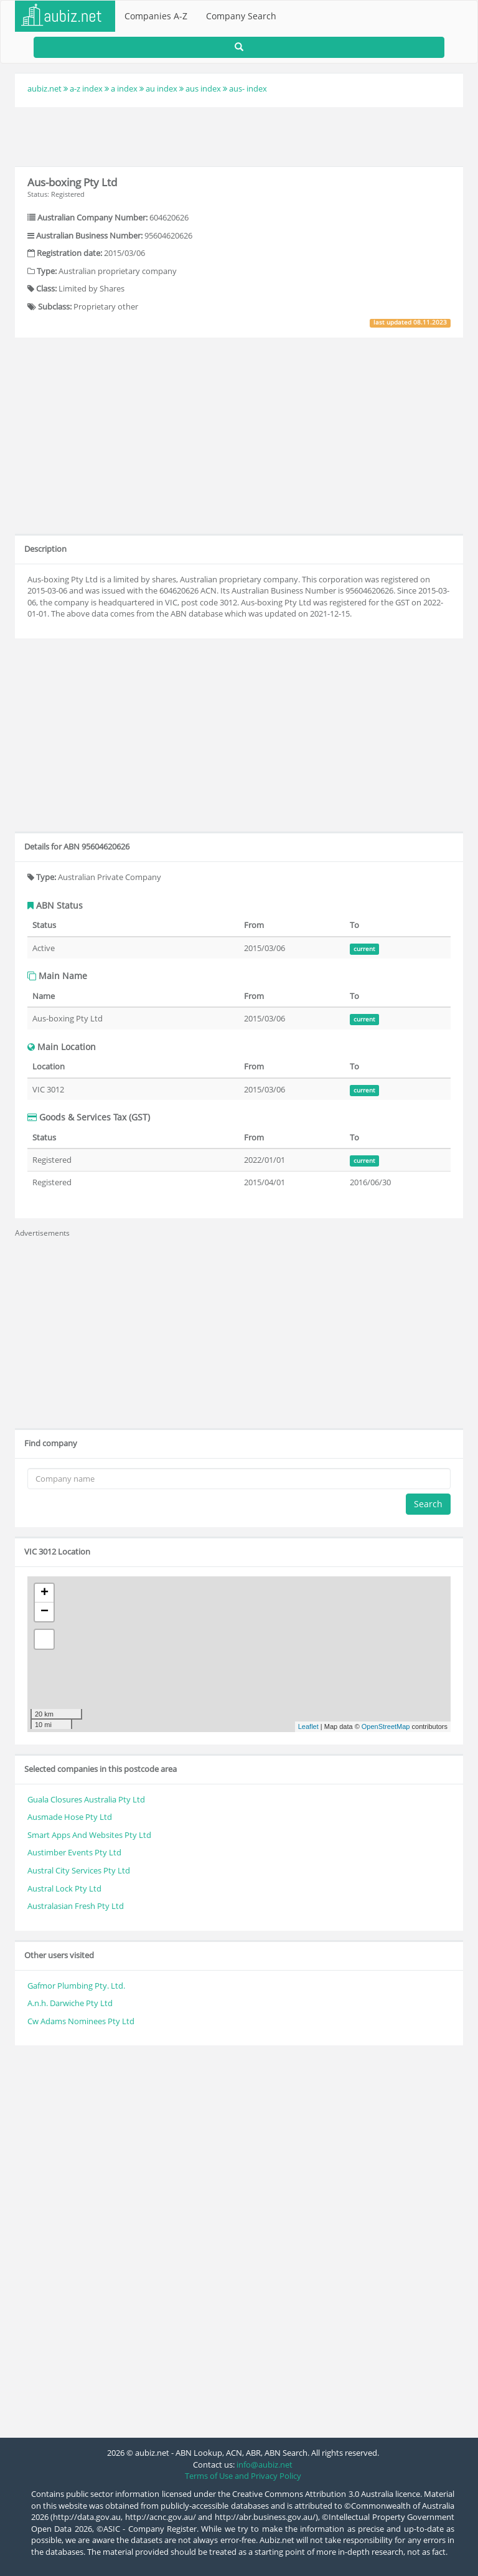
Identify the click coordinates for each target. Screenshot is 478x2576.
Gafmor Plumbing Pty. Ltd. (76, 1985)
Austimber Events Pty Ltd (74, 1852)
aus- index (248, 88)
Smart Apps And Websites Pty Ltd (89, 1834)
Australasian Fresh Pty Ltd (75, 1905)
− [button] (44, 1612)
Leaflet (308, 1726)
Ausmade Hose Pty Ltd (69, 1816)
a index (124, 88)
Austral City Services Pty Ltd (78, 1870)
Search (428, 1504)
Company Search (241, 16)
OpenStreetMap (386, 1726)
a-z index (86, 88)
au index (161, 88)
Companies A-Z (155, 16)
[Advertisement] (239, 135)
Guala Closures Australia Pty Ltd (86, 1799)
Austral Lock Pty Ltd (64, 1888)
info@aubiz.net (265, 2464)
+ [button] (44, 1593)
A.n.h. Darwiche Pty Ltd (70, 2003)
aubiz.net (44, 88)
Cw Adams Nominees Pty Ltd (80, 2021)
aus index (203, 88)
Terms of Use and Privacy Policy (243, 2475)
